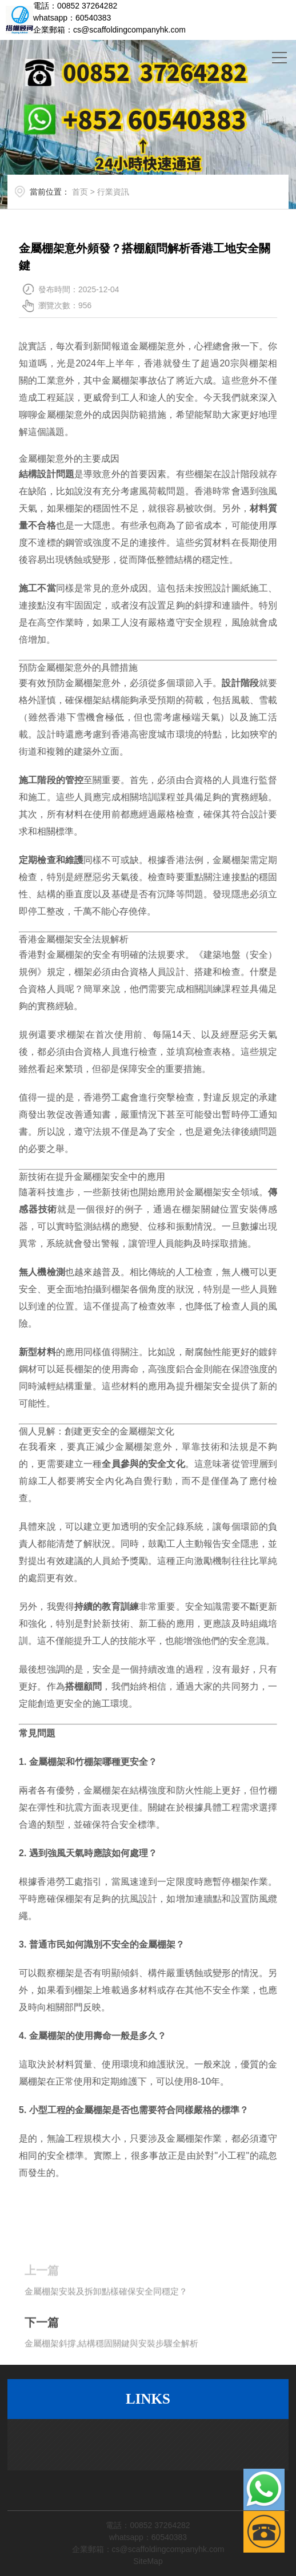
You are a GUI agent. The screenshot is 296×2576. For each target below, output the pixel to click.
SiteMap (147, 2561)
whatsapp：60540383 (72, 17)
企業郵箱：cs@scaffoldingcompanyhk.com (109, 29)
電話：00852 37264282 (75, 5)
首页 (88, 197)
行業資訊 (121, 197)
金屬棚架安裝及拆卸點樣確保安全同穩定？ (106, 2318)
